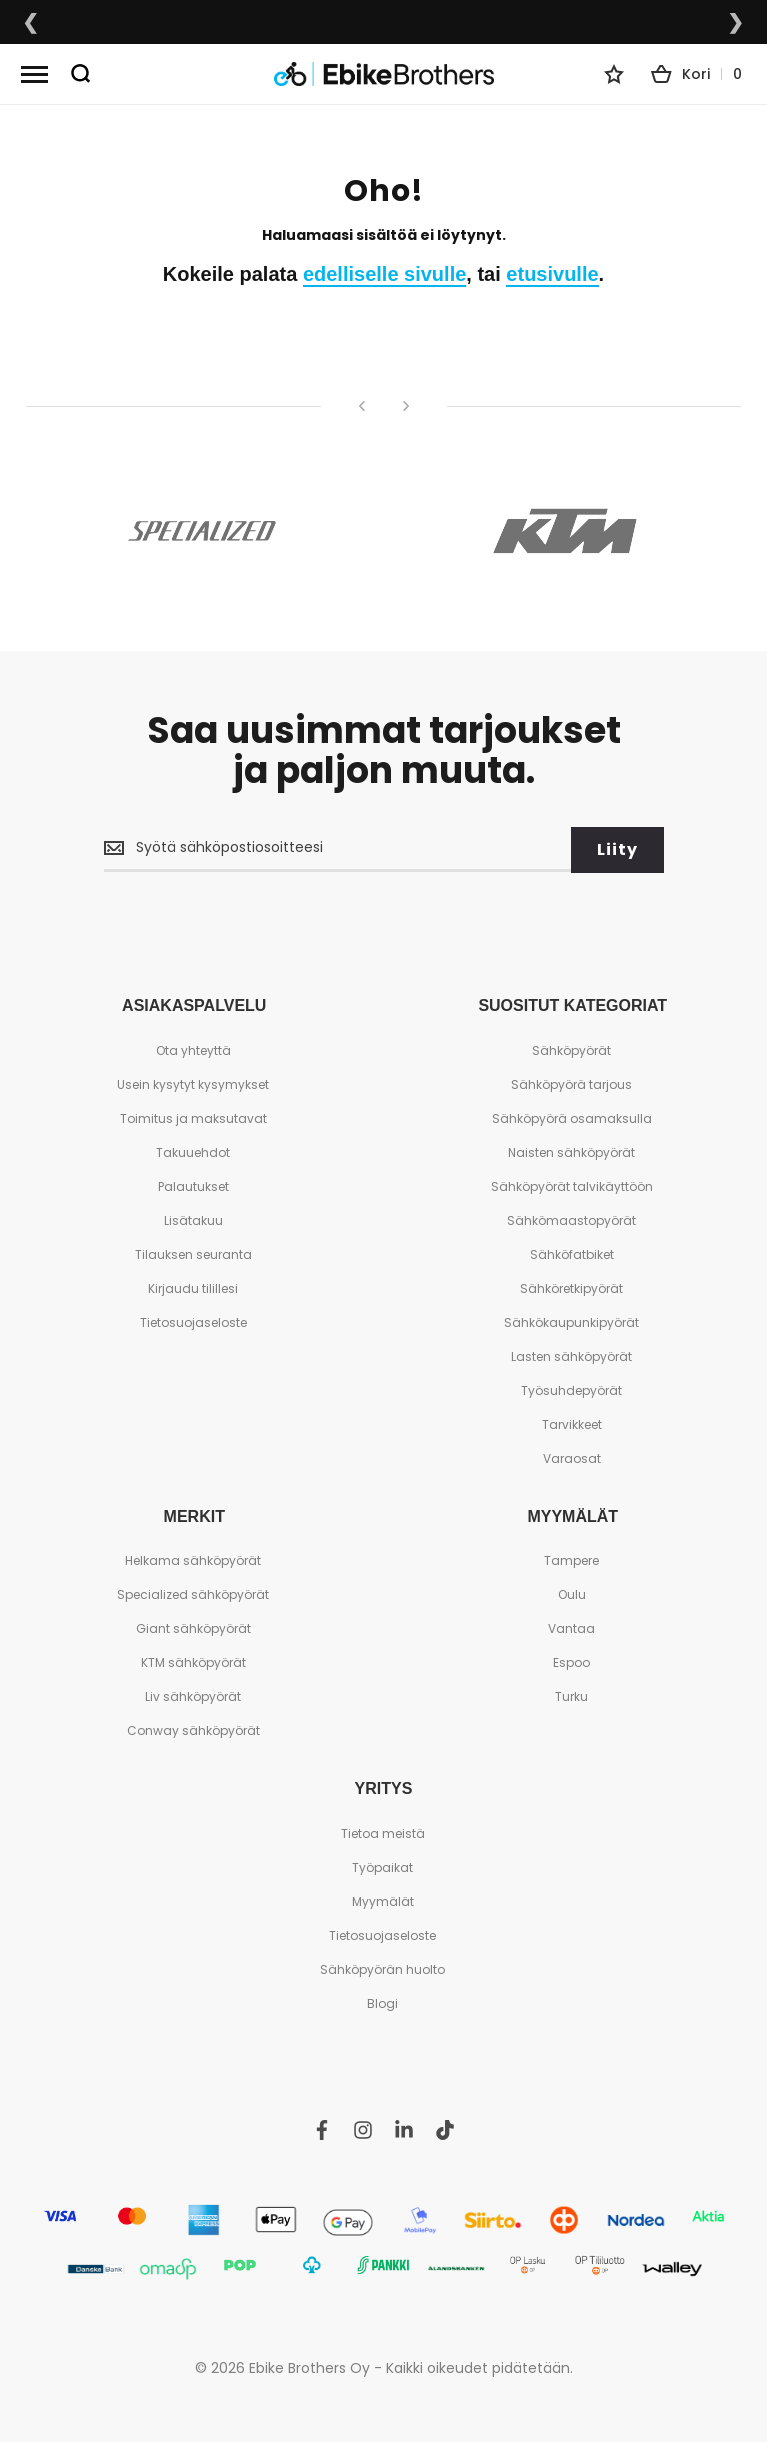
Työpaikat (382, 1865)
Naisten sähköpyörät (571, 1150)
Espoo (571, 1661)
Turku (571, 1695)
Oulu (572, 1593)
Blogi (382, 2001)
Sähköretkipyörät (571, 1286)
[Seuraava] (406, 406)
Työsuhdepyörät (571, 1388)
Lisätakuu (193, 1218)
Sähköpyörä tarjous (571, 1082)
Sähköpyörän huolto (382, 1967)
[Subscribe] (617, 849)
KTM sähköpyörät (193, 1661)
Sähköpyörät (571, 1048)
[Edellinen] (362, 406)
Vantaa (571, 1627)
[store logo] (384, 74)
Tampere (571, 1559)
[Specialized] (202, 531)
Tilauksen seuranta (193, 1252)
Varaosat (572, 1456)
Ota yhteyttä (193, 1048)
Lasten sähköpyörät (571, 1354)
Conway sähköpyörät (193, 1729)
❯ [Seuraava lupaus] (736, 22)
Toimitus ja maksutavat (193, 1116)
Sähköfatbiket (572, 1252)
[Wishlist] (614, 74)
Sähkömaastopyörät (571, 1218)
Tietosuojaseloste (193, 1320)
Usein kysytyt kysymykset (193, 1082)
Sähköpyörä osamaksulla (572, 1116)
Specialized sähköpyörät (193, 1593)
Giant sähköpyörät (193, 1627)
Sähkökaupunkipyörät (571, 1320)
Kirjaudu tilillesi (193, 1286)
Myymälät (383, 1899)
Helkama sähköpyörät (193, 1559)
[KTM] (566, 531)
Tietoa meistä (383, 1831)
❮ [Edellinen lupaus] (31, 22)
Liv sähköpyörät (193, 1695)
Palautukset (193, 1184)
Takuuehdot (193, 1150)
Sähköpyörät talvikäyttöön (572, 1184)
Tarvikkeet (572, 1422)
